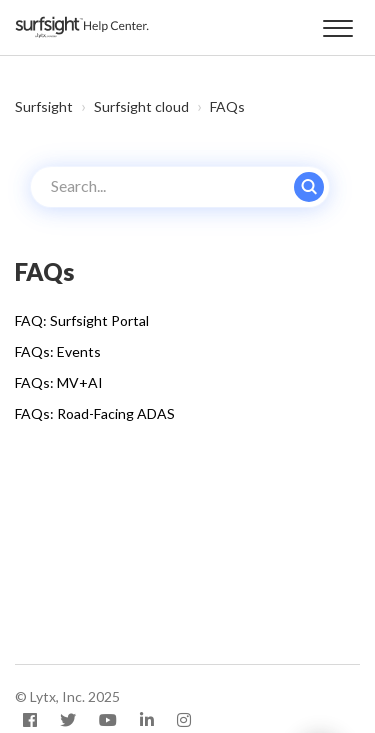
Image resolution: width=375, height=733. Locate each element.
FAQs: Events (58, 351)
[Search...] (180, 187)
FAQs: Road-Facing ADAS (95, 413)
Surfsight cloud (141, 106)
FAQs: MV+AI (59, 382)
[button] (337, 25)
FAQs (227, 106)
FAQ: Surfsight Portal (82, 320)
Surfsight (44, 106)
